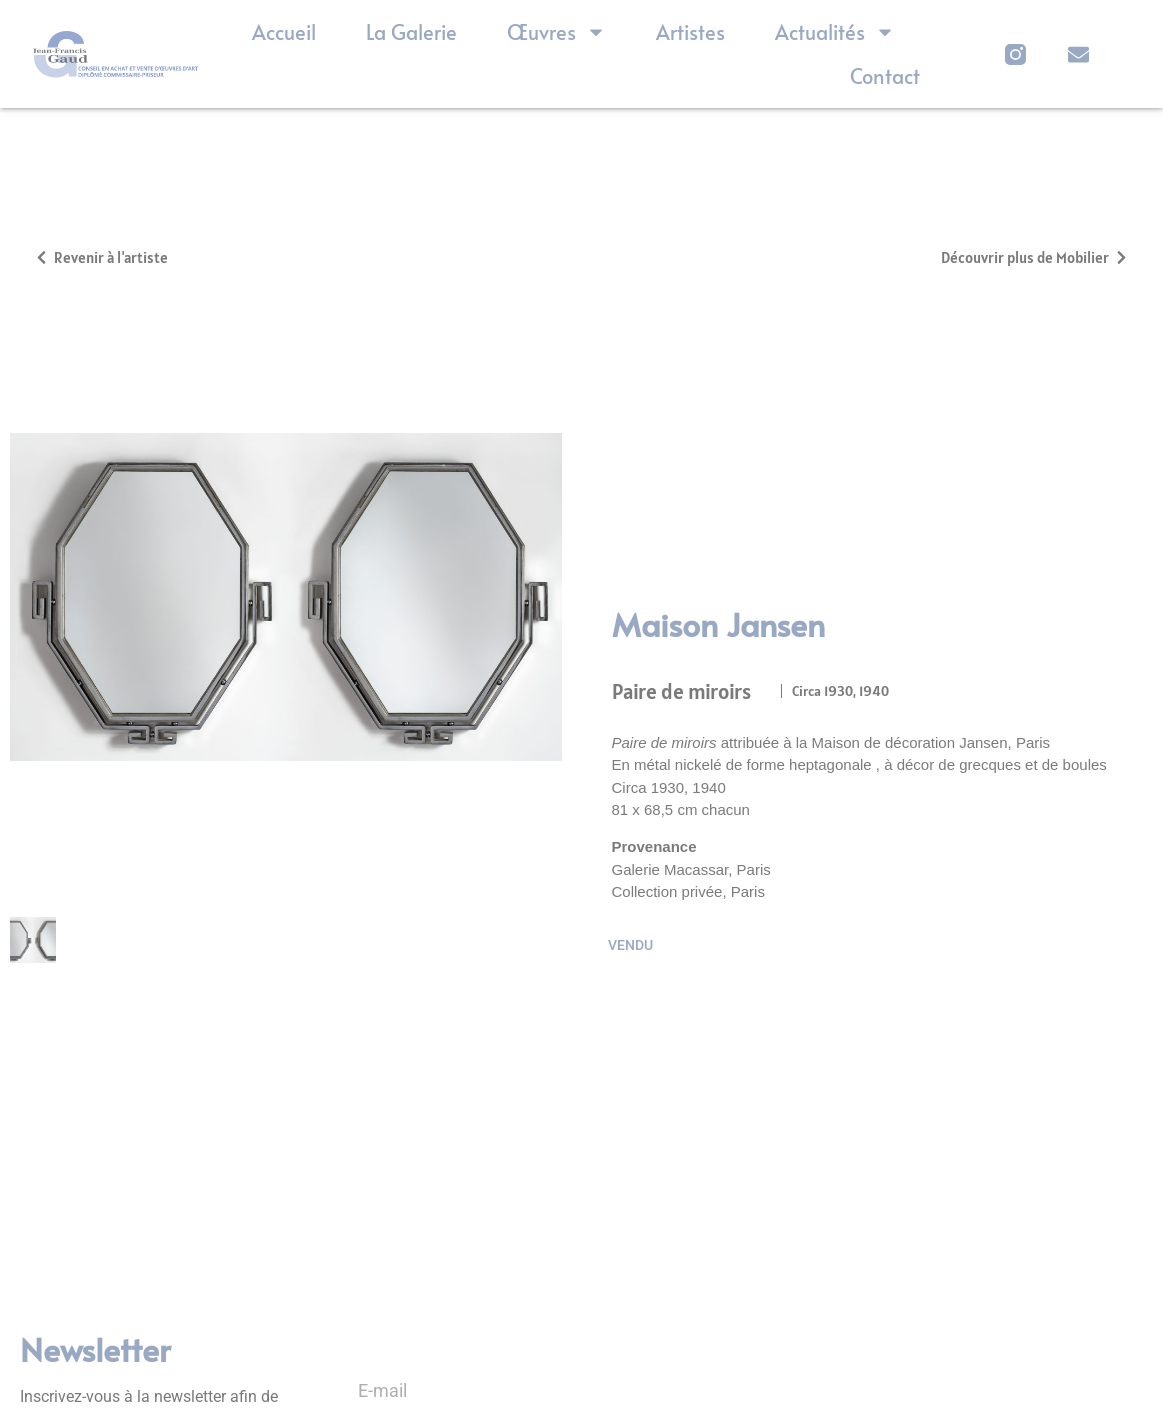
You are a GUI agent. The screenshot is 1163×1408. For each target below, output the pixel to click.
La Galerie (411, 32)
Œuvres (556, 32)
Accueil (284, 32)
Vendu (630, 938)
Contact (885, 76)
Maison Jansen (718, 617)
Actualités (835, 32)
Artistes (690, 32)
